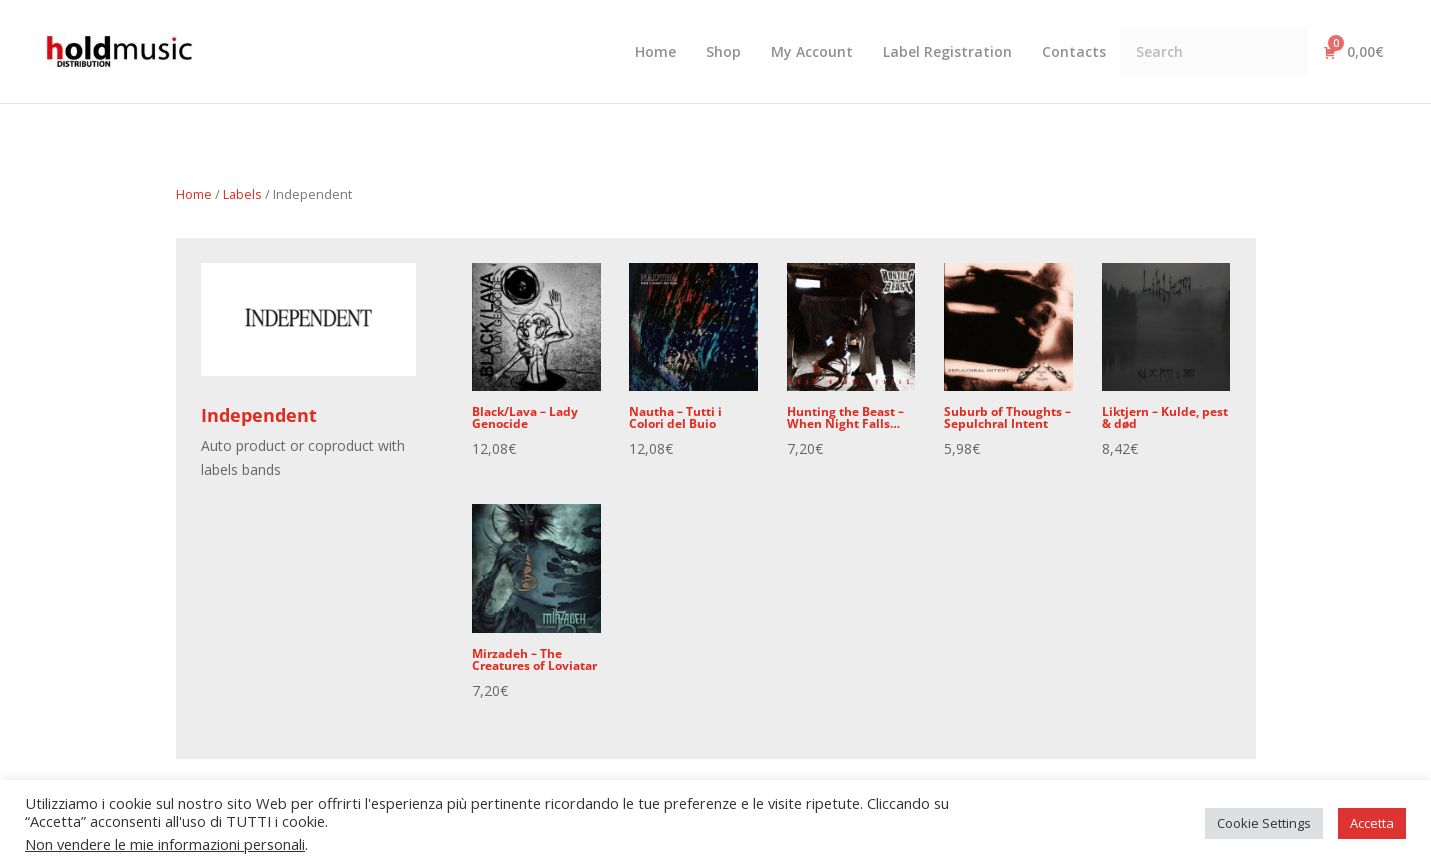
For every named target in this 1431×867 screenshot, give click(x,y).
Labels (242, 194)
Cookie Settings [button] (1264, 823)
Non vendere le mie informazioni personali (165, 844)
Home (194, 194)
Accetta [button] (1372, 823)
